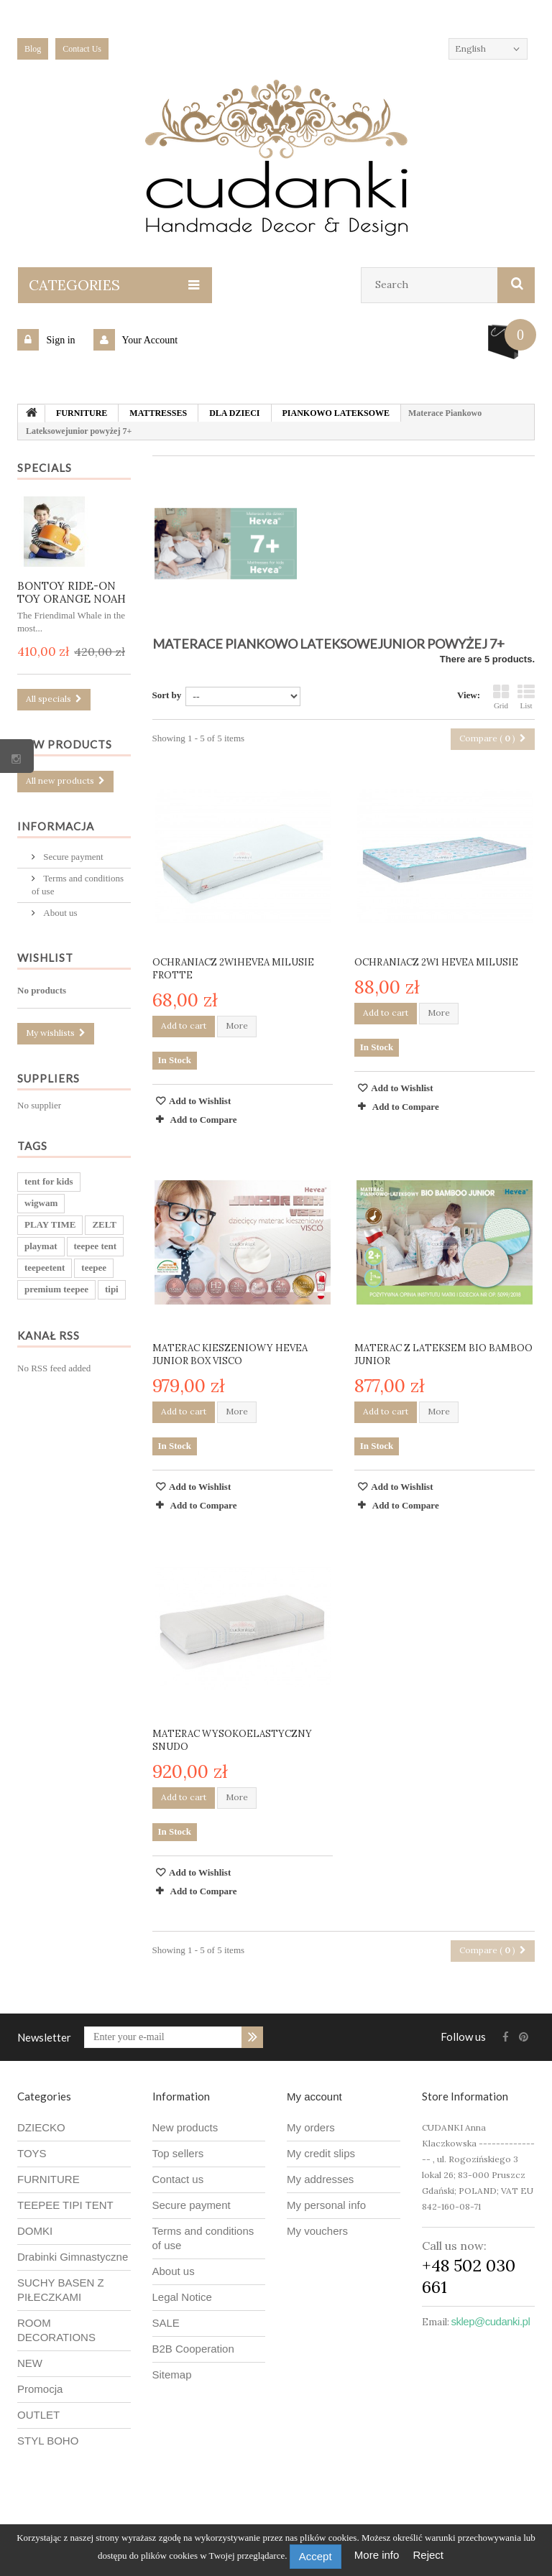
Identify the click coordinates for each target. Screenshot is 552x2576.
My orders (311, 2127)
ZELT (104, 1225)
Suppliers (48, 1078)
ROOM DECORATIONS (56, 2330)
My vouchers (317, 2231)
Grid (501, 697)
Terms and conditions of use (203, 2238)
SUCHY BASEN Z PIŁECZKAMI (60, 2289)
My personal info (326, 2205)
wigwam (41, 1203)
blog (32, 49)
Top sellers (178, 2153)
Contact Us (82, 49)
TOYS (32, 2153)
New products (64, 744)
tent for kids (48, 1182)
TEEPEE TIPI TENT (65, 2205)
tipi (112, 1289)
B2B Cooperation (193, 2349)
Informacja (55, 826)
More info (378, 2555)
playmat (41, 1246)
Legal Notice (182, 2297)
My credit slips (321, 2153)
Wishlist (45, 957)
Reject (428, 2555)
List (526, 697)
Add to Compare (203, 1119)
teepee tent (95, 1246)
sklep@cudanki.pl (490, 2321)
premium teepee (56, 1289)
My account (314, 2096)
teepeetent (44, 1268)
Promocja (40, 2389)
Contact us (178, 2179)
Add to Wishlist (199, 1100)
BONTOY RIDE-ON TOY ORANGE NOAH (71, 592)
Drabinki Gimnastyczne (72, 2257)
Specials (44, 467)
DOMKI (34, 2231)
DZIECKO (41, 2127)
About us (59, 912)
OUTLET (38, 2415)
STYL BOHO (47, 2440)
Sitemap (172, 2374)
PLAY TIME (49, 1225)
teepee (93, 1268)
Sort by (167, 695)
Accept (315, 2556)
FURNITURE (48, 2179)
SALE (166, 2323)
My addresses (320, 2179)
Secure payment (72, 856)
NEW (29, 2363)
